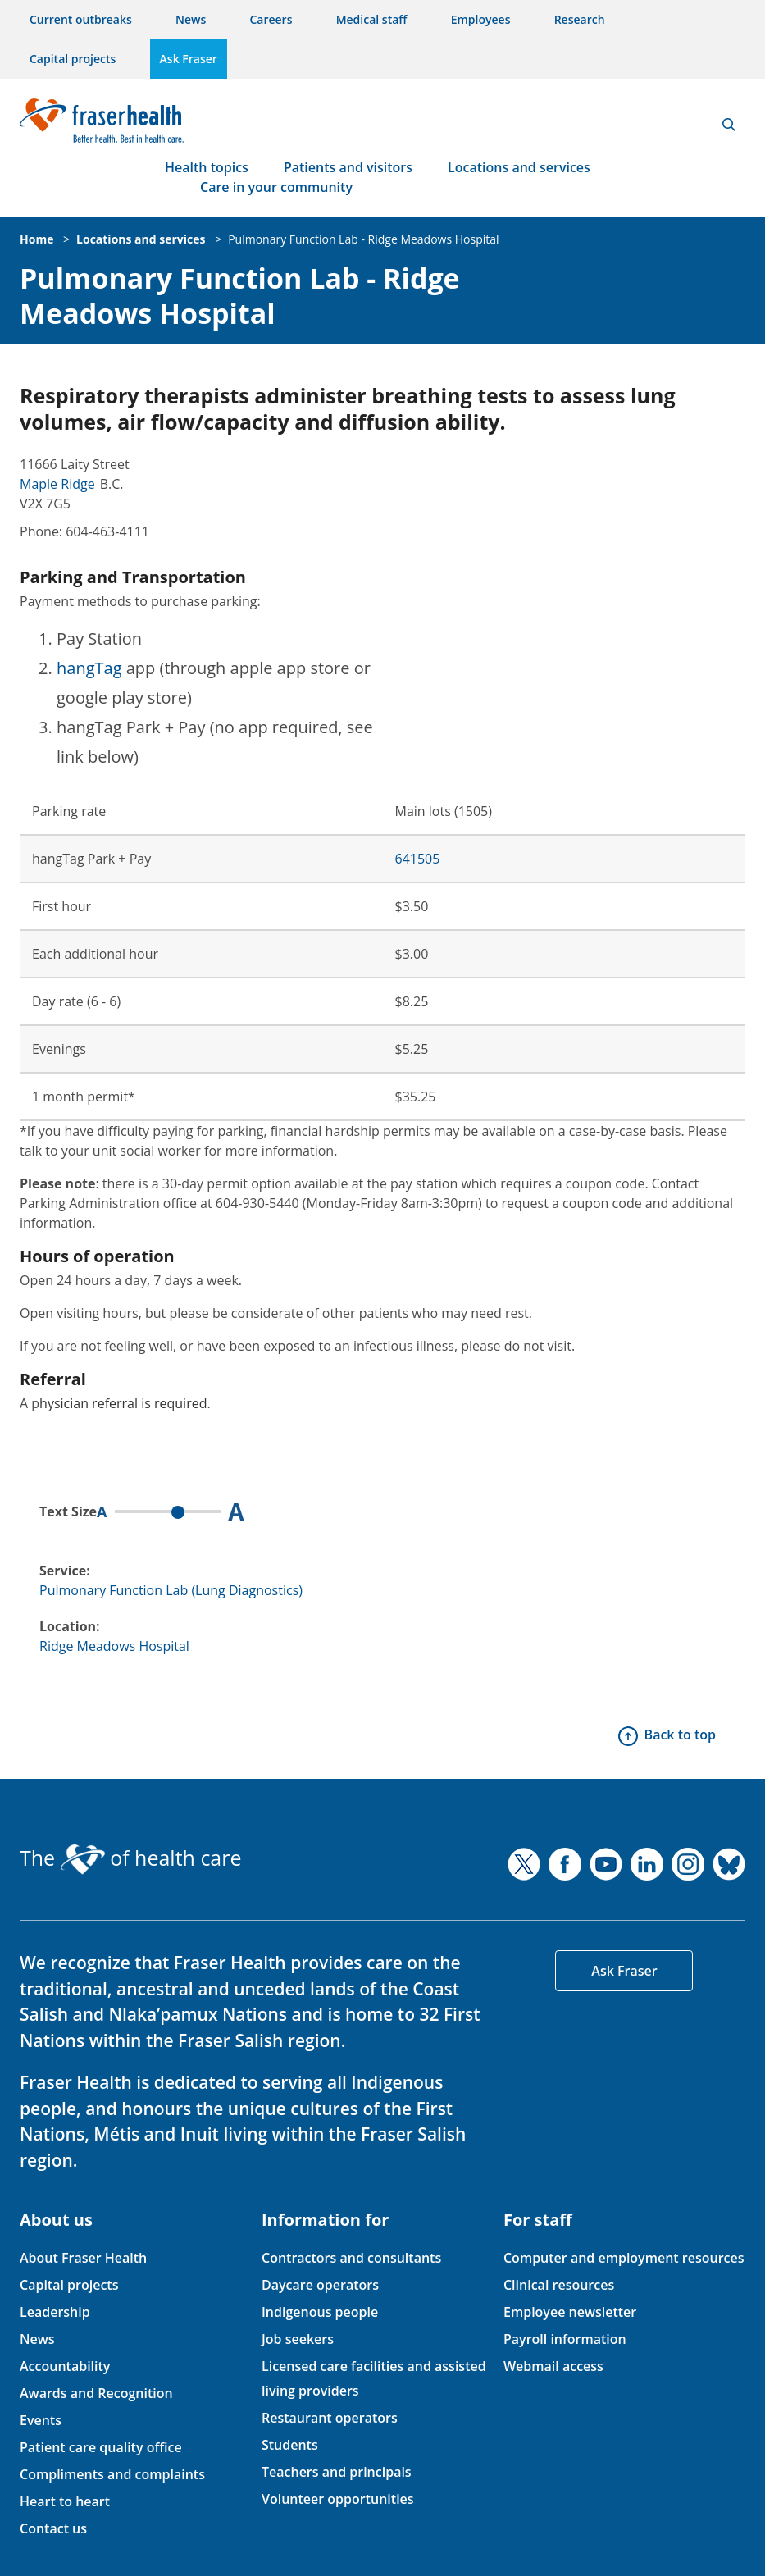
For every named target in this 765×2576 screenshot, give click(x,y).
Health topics (206, 167)
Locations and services (519, 167)
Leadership (55, 2312)
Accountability (65, 2366)
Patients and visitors (348, 167)
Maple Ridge (57, 484)
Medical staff (372, 19)
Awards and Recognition (96, 2393)
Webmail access (553, 2366)
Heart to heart (65, 2501)
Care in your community (276, 187)
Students (290, 2445)
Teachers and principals (337, 2472)
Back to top (680, 1735)
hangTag (89, 668)
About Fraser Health (83, 2258)
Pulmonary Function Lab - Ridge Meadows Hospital (363, 239)
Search (728, 124)
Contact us (53, 2528)
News (190, 19)
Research (579, 19)
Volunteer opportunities (338, 2499)
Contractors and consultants (351, 2258)
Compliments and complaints (112, 2474)
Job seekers (298, 2339)
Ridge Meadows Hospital (114, 1646)
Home (36, 239)
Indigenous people (320, 2312)
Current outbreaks (81, 19)
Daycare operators (320, 2285)
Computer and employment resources (624, 2258)
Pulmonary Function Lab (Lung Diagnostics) (171, 1590)
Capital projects (73, 58)
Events (40, 2420)
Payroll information (564, 2339)
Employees (481, 19)
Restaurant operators (330, 2418)
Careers (270, 19)
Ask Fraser (188, 58)
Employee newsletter (569, 2312)
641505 (417, 859)
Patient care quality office (101, 2447)
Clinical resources (558, 2285)
